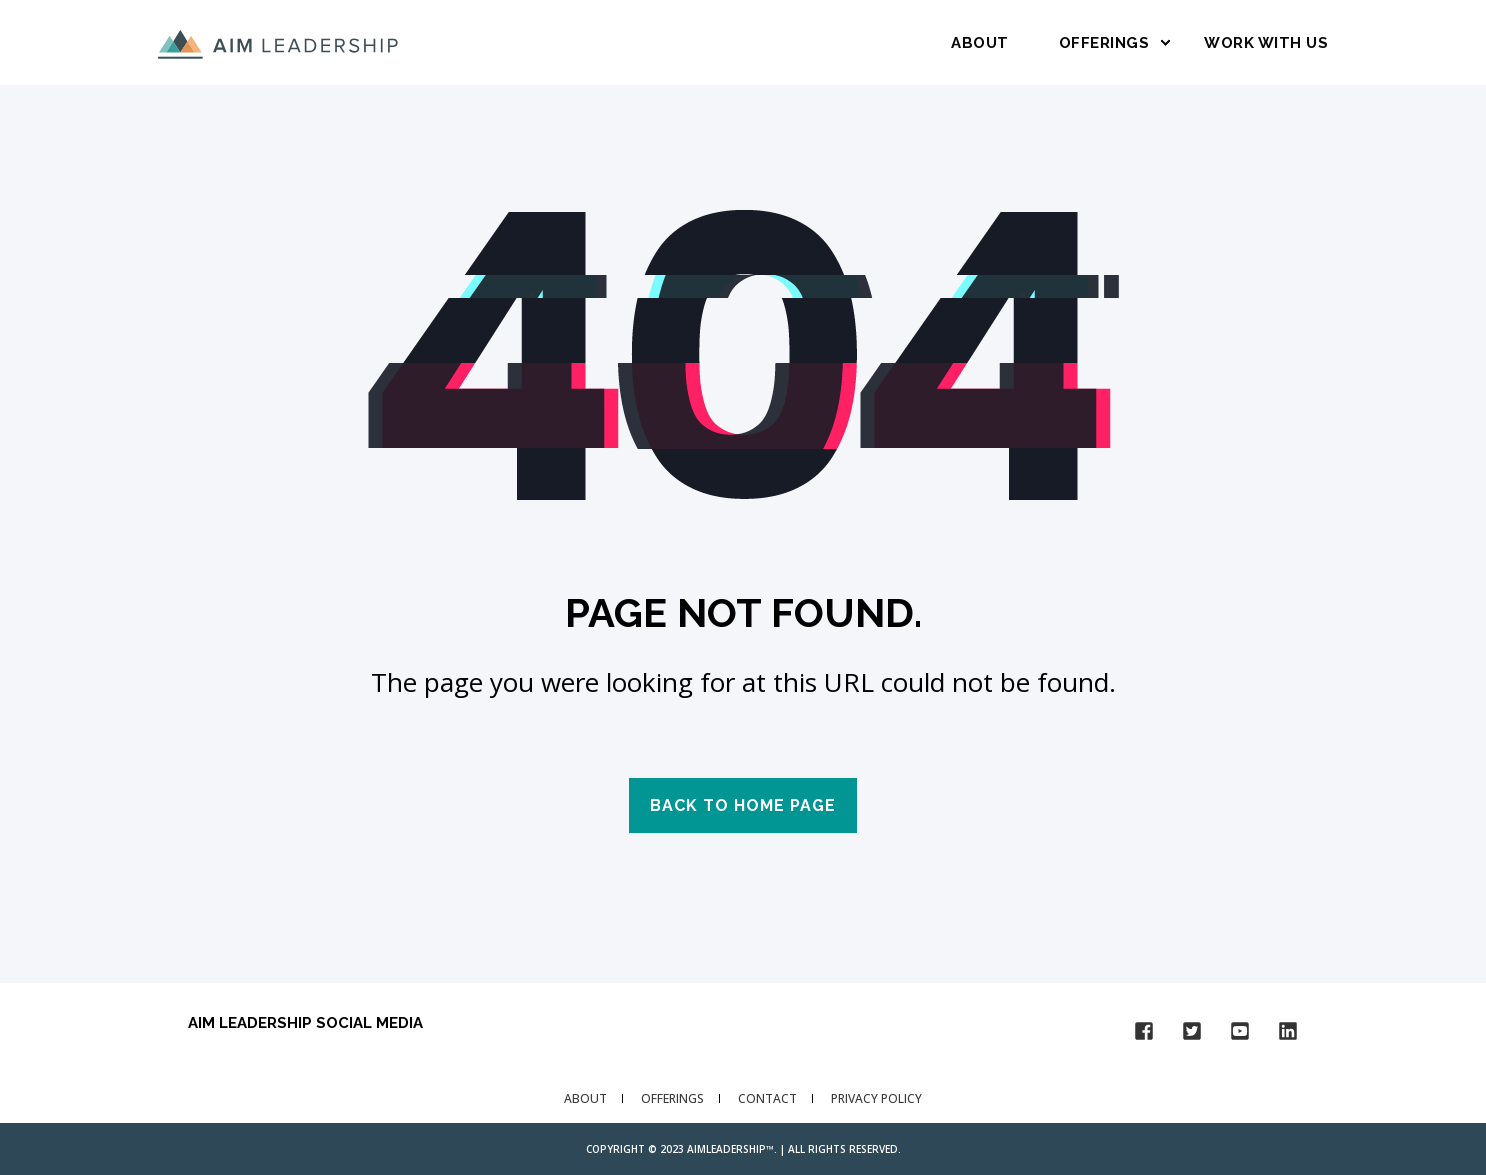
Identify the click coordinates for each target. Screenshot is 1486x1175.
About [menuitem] (585, 1098)
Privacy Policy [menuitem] (876, 1098)
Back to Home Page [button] (743, 805)
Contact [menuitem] (767, 1098)
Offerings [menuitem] (672, 1098)
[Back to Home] (278, 42)
